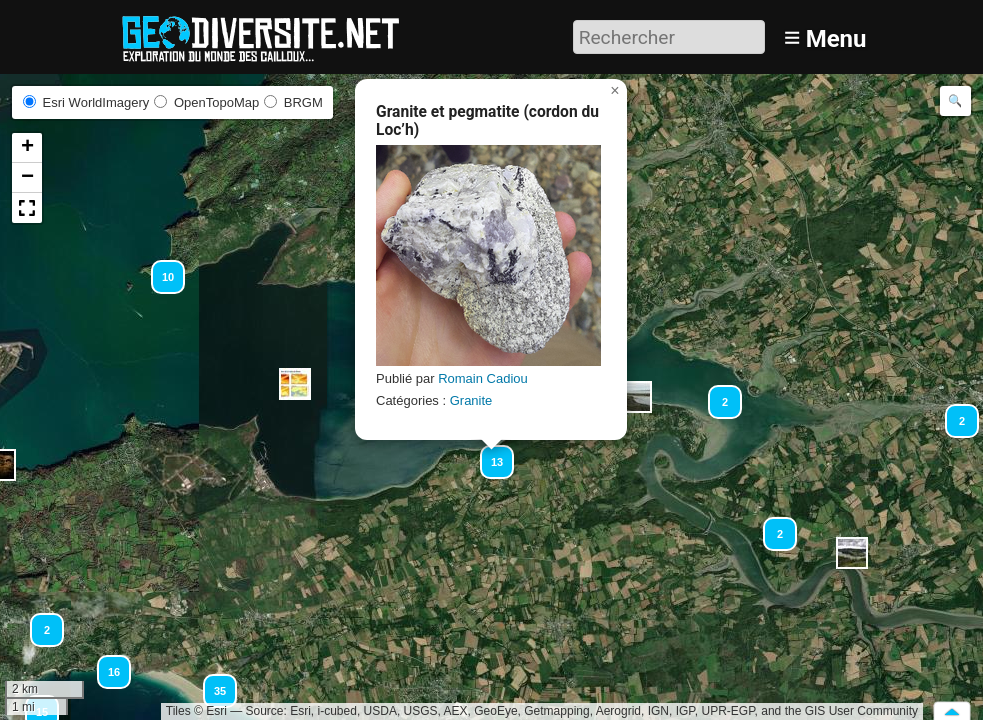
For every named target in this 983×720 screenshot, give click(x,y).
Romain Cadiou (483, 378)
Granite (471, 400)
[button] (295, 384)
